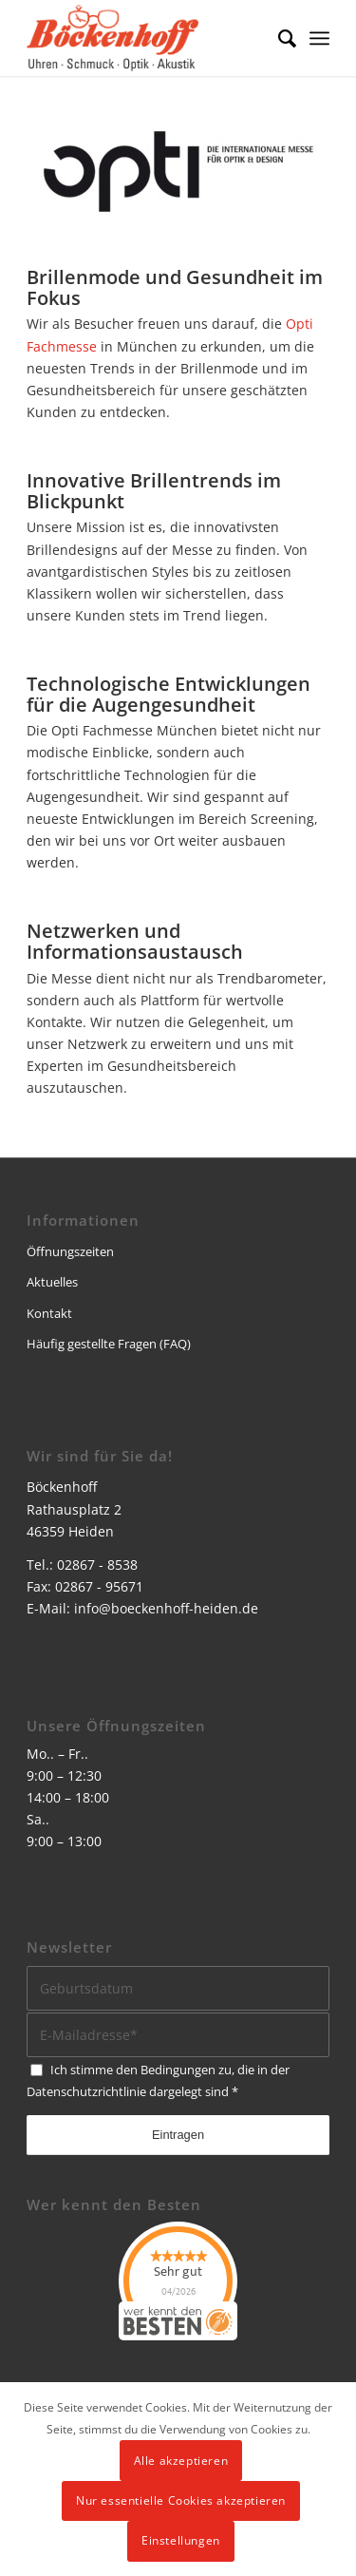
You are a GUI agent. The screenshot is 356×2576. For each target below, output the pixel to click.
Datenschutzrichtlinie (86, 2091)
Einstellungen (180, 2540)
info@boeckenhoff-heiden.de (166, 1608)
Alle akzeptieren (181, 2460)
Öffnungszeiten (70, 1251)
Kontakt (49, 1313)
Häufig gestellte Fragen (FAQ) (109, 1343)
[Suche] (277, 38)
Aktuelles (52, 1281)
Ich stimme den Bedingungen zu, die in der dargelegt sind (158, 2080)
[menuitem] (277, 38)
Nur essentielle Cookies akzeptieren (181, 2500)
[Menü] (319, 38)
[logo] (148, 38)
